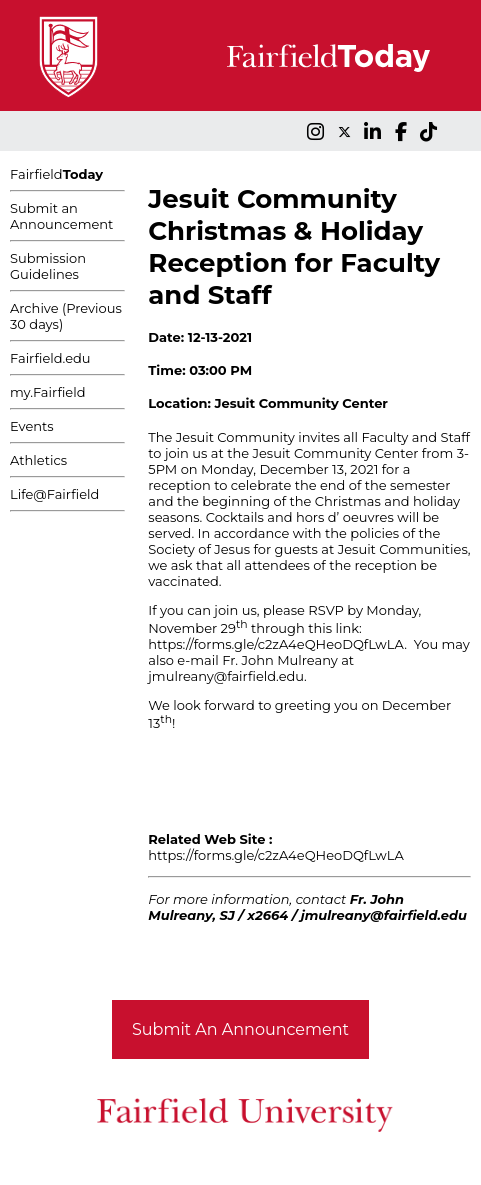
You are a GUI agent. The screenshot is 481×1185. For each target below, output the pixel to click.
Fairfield (56, 174)
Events (32, 426)
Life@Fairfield (54, 494)
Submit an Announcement (61, 216)
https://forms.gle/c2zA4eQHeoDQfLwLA (276, 644)
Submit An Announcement (240, 1029)
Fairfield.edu (50, 358)
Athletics (38, 460)
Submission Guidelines (48, 266)
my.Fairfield (48, 392)
